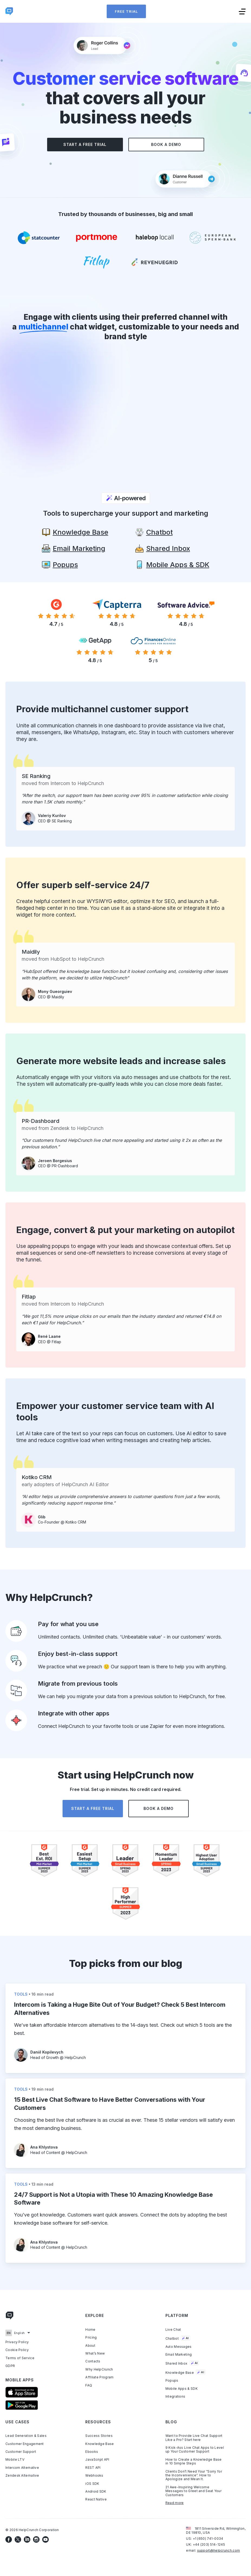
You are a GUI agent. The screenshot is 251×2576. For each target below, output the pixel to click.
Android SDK (95, 2491)
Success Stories (99, 2436)
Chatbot (177, 2338)
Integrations (175, 2396)
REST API (92, 2467)
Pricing (91, 2337)
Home (90, 2329)
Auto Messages (178, 2346)
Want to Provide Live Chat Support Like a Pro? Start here (194, 2437)
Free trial (126, 11)
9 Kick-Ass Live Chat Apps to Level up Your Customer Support (194, 2449)
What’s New (95, 2353)
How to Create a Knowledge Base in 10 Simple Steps (193, 2461)
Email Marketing (178, 2354)
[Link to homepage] (9, 2317)
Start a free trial (84, 144)
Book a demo (166, 144)
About (90, 2345)
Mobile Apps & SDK (181, 2388)
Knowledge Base (185, 2371)
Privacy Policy (17, 2342)
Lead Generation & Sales (26, 2436)
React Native (96, 2499)
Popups (171, 2380)
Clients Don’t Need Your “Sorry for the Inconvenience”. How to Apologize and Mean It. (193, 2475)
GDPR (10, 2366)
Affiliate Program (99, 2377)
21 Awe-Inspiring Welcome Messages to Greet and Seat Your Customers (193, 2491)
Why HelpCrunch (99, 2369)
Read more (174, 2503)
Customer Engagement (24, 2444)
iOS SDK (92, 2483)
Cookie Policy (17, 2350)
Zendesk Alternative (22, 2475)
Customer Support (20, 2452)
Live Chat (173, 2329)
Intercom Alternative (22, 2467)
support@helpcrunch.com (218, 2550)
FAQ (88, 2385)
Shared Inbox (182, 2363)
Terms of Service (19, 2358)
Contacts (92, 2361)
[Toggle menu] (242, 11)
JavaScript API (97, 2459)
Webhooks (94, 2475)
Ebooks (91, 2452)
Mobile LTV (14, 2459)
